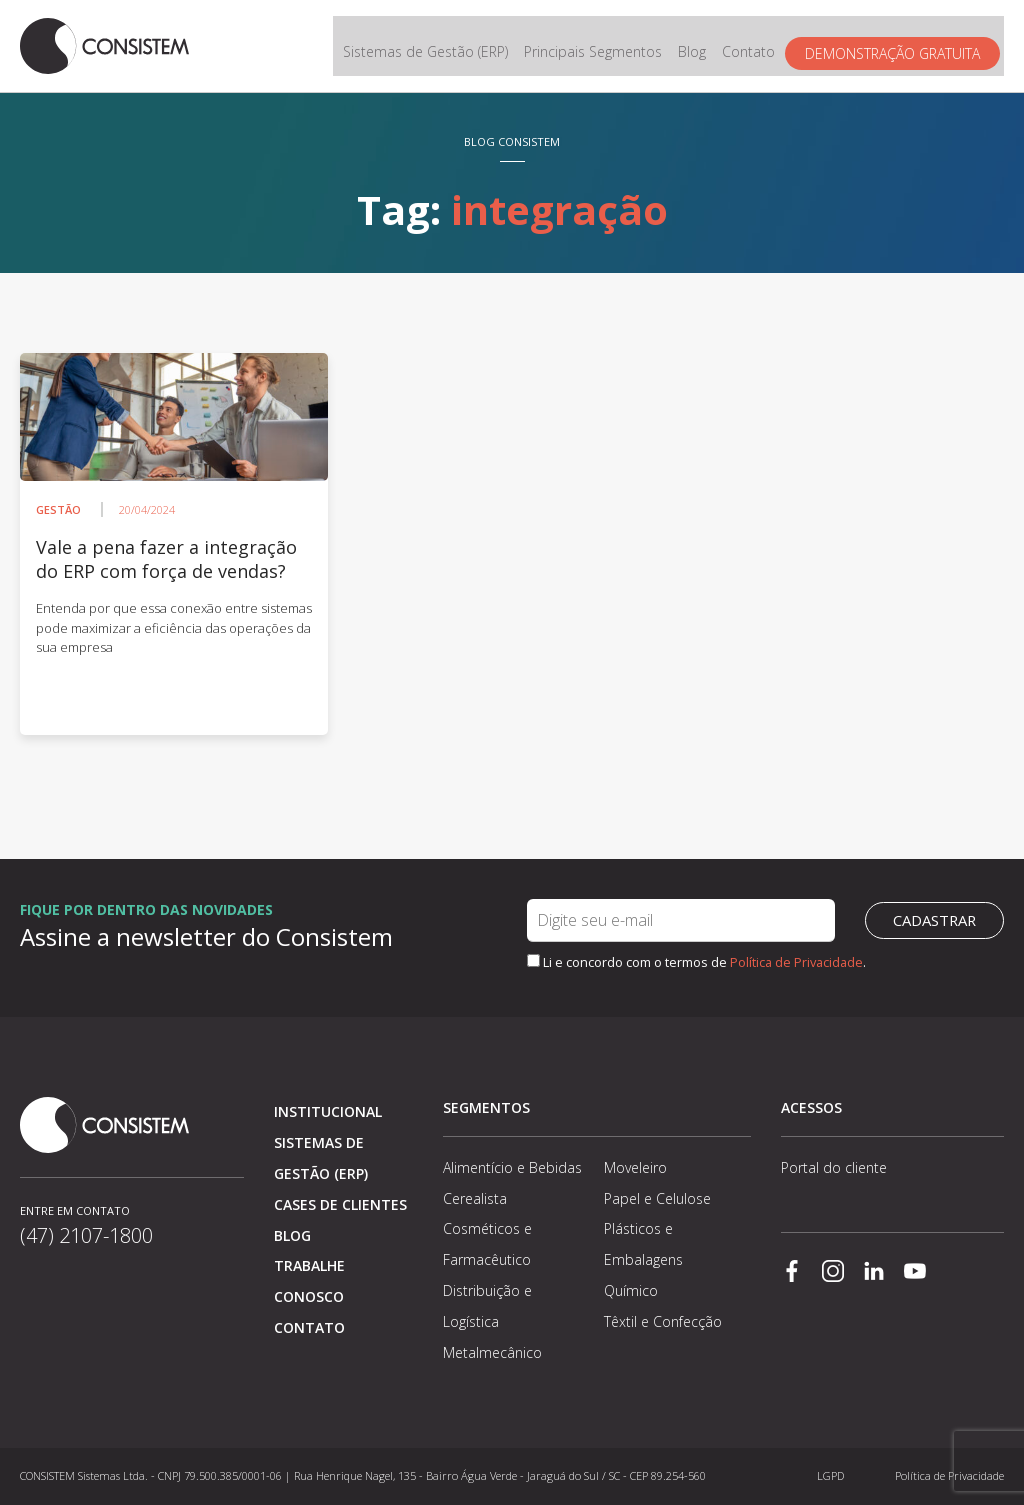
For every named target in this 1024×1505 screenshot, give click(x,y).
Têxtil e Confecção (663, 1321)
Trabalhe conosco (309, 1281)
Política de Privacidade (796, 962)
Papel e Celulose (657, 1198)
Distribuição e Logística (487, 1306)
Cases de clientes (340, 1204)
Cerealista (475, 1198)
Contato (752, 46)
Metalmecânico (492, 1352)
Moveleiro (635, 1167)
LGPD (830, 1475)
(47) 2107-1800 (86, 1235)
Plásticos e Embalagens (643, 1244)
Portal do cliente (834, 1167)
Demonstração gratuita (896, 46)
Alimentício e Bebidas (512, 1167)
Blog (696, 46)
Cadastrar (935, 921)
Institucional (328, 1111)
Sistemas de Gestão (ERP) (429, 46)
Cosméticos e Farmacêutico (487, 1244)
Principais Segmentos (597, 46)
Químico (631, 1290)
